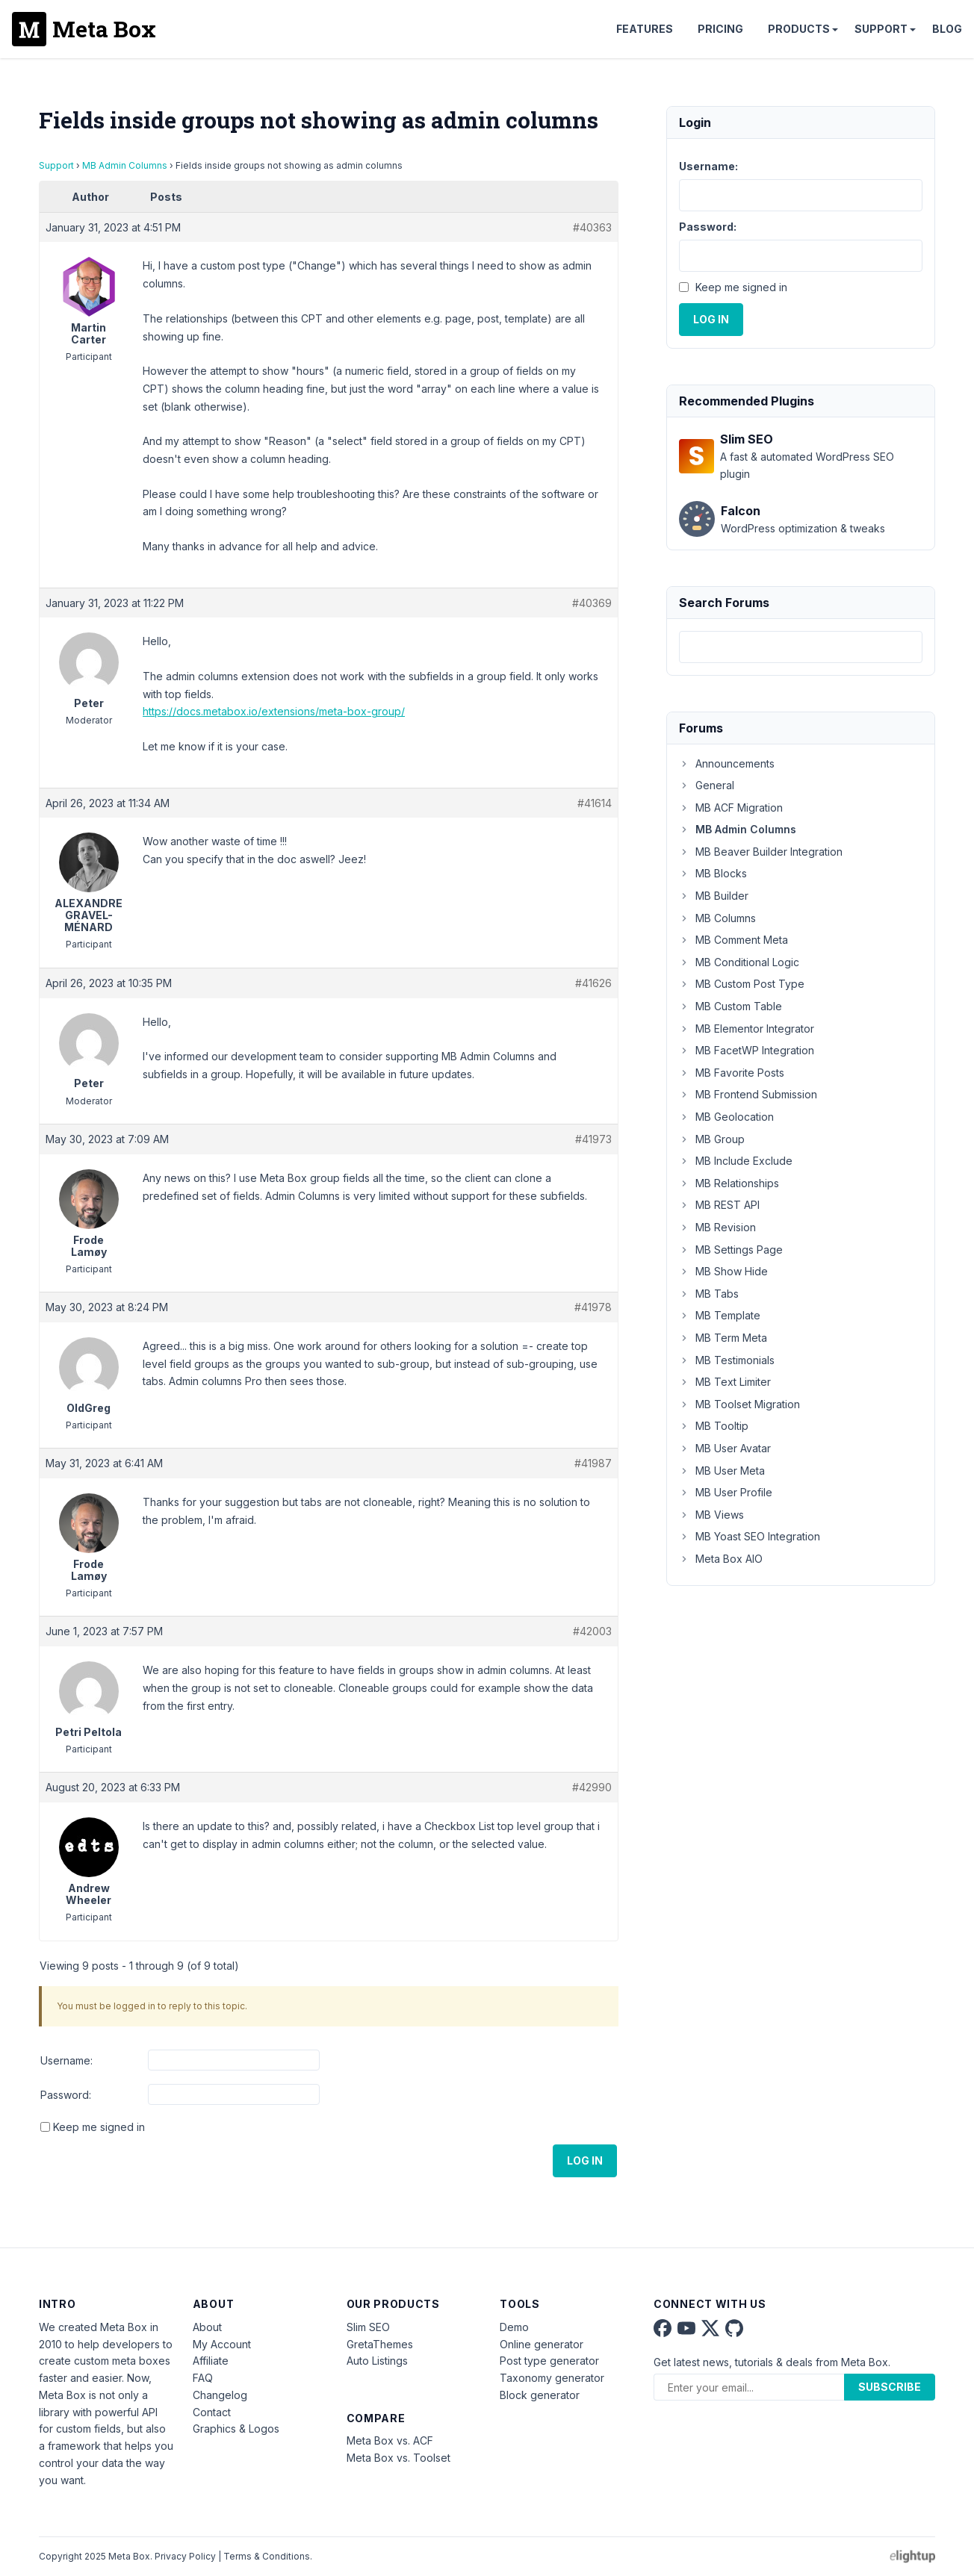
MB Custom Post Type (741, 983)
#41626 (593, 983)
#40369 (592, 603)
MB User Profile (725, 1492)
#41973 (593, 1139)
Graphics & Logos (236, 2428)
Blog (947, 28)
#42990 (592, 1787)
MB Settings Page (731, 1249)
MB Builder (713, 895)
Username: (66, 2060)
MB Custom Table (730, 1006)
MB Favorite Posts (731, 1072)
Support (881, 28)
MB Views (711, 1514)
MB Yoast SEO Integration (749, 1536)
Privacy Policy (185, 2556)
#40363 (592, 227)
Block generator (540, 2395)
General (706, 785)
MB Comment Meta (733, 939)
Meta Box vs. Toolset (398, 2457)
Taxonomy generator (552, 2377)
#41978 (593, 1307)
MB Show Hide (723, 1271)
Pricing (720, 28)
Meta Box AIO (721, 1558)
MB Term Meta (723, 1337)
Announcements (727, 763)
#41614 (594, 803)
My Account (222, 2344)
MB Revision (717, 1227)
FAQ (203, 2377)
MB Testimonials (727, 1360)
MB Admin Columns (124, 165)
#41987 (593, 1463)
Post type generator (549, 2360)
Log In (585, 2160)
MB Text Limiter (725, 1381)
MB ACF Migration (731, 807)
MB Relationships (729, 1183)
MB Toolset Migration (739, 1404)
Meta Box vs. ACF (390, 2440)
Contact (212, 2412)
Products (799, 28)
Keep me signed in (99, 2127)
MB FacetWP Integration (746, 1050)
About (207, 2327)
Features (644, 28)
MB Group (712, 1139)
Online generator (541, 2344)
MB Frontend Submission (748, 1094)
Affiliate (211, 2360)
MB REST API (719, 1204)
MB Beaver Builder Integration (761, 851)
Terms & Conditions (266, 2556)
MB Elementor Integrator (746, 1028)
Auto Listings (377, 2360)
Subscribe (889, 2386)
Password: (65, 2094)
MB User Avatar (725, 1448)
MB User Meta (722, 1470)
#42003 (592, 1631)
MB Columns (717, 918)
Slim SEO (368, 2327)
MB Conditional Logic (739, 962)
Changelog (220, 2395)
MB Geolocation (726, 1116)
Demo (514, 2327)
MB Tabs (709, 1293)
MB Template (719, 1315)
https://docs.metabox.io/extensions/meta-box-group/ (274, 711)
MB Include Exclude (735, 1160)
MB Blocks (713, 873)
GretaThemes (380, 2344)
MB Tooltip (713, 1425)
